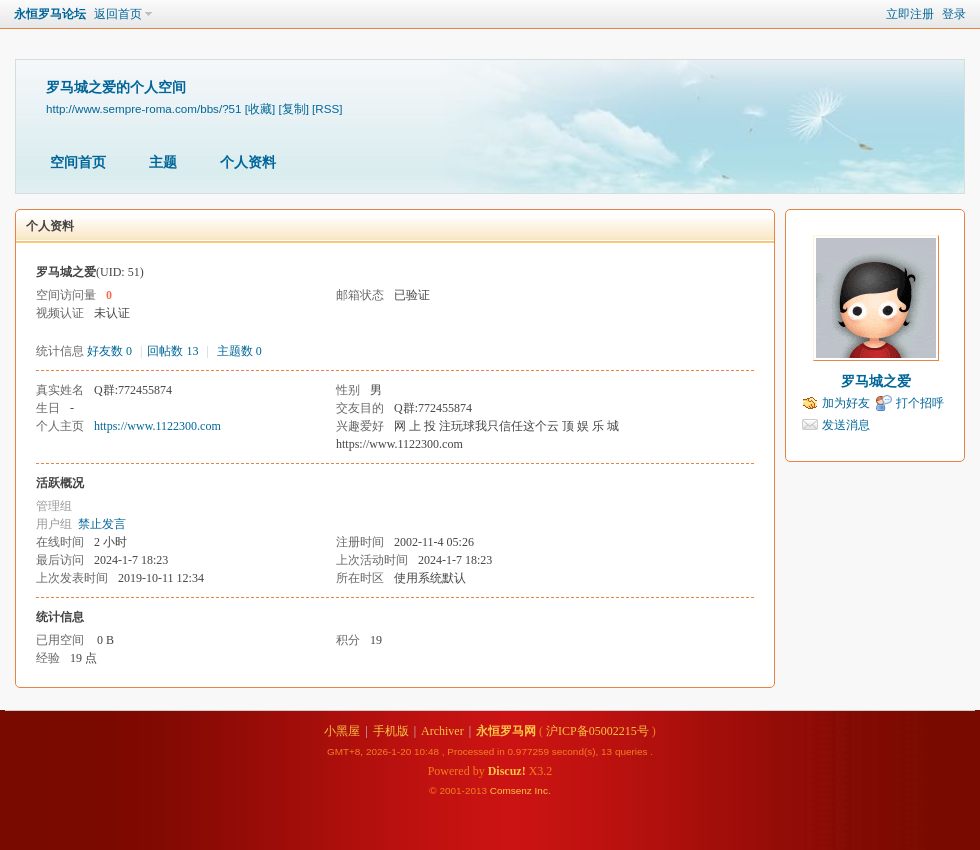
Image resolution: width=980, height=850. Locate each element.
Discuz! (507, 771)
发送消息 (846, 425)
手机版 (391, 731)
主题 (163, 162)
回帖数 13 (172, 351)
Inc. (543, 790)
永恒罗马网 (506, 731)
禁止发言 (102, 524)
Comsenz (512, 790)
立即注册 (910, 14)
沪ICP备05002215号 (597, 731)
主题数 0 (239, 351)
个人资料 (248, 162)
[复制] (293, 108)
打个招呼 (920, 403)
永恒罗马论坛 (50, 14)
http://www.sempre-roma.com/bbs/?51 (144, 108)
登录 (954, 14)
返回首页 (118, 14)
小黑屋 (342, 731)
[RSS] (327, 108)
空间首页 (78, 162)
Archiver (442, 731)
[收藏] (260, 108)
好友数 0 (109, 351)
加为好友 (846, 403)
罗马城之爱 (876, 381)
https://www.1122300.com (157, 426)
